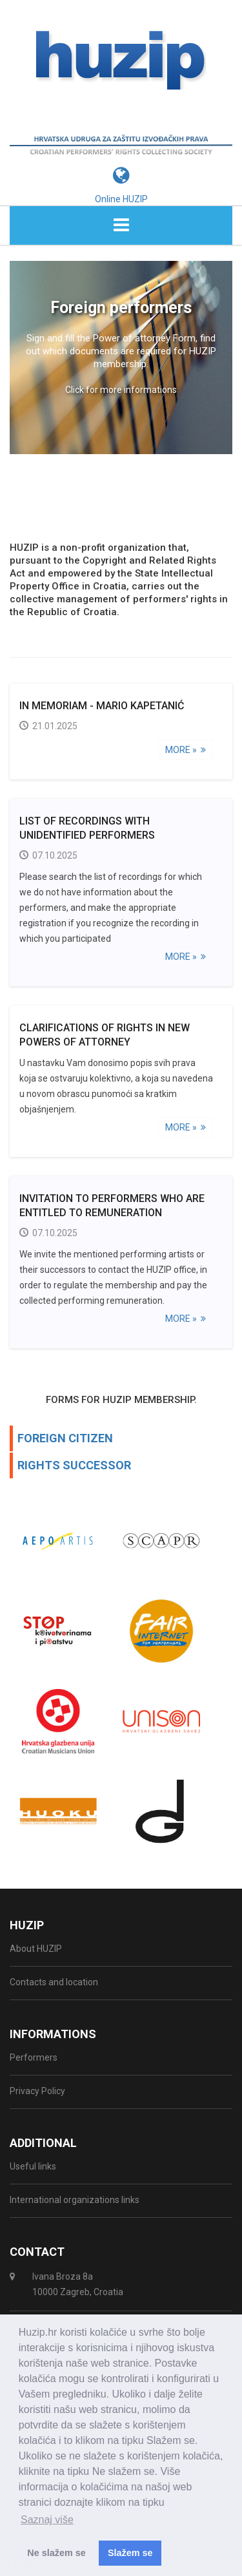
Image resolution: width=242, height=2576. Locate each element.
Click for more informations (121, 393)
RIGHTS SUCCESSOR (74, 1468)
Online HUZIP (121, 202)
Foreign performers (121, 310)
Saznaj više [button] (47, 2519)
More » (185, 753)
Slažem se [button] (130, 2553)
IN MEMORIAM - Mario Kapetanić (101, 709)
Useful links (33, 2169)
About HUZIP (36, 1952)
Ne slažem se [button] (56, 2553)
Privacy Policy (37, 2094)
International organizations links (74, 2203)
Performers (33, 2061)
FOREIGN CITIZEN (65, 1441)
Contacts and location (54, 1985)
